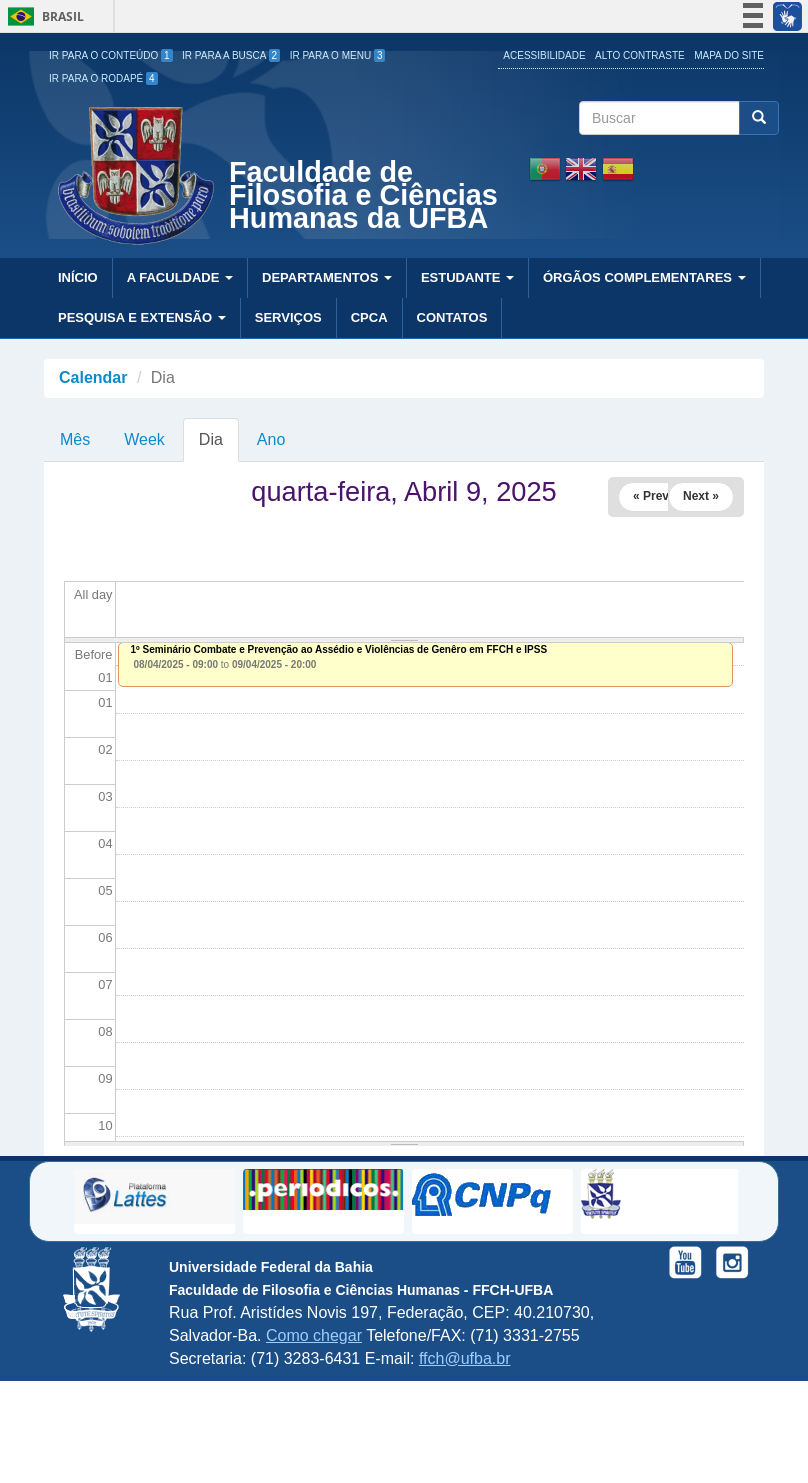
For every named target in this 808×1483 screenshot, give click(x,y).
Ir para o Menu (338, 55)
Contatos (452, 317)
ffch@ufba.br (465, 1358)
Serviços (288, 317)
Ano (271, 439)
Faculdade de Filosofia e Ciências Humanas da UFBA (363, 197)
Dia (219, 446)
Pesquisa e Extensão (142, 317)
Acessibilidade (544, 55)
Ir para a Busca (231, 55)
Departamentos (327, 277)
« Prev (651, 496)
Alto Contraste (640, 55)
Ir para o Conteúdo (111, 55)
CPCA (369, 317)
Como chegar (314, 1335)
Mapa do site (729, 55)
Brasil (42, 16)
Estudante (467, 277)
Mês (75, 439)
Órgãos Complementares (644, 277)
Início (78, 277)
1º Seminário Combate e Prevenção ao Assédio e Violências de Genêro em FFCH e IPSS (339, 649)
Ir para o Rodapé (103, 78)
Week (144, 439)
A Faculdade (180, 277)
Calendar (93, 377)
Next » (701, 496)
